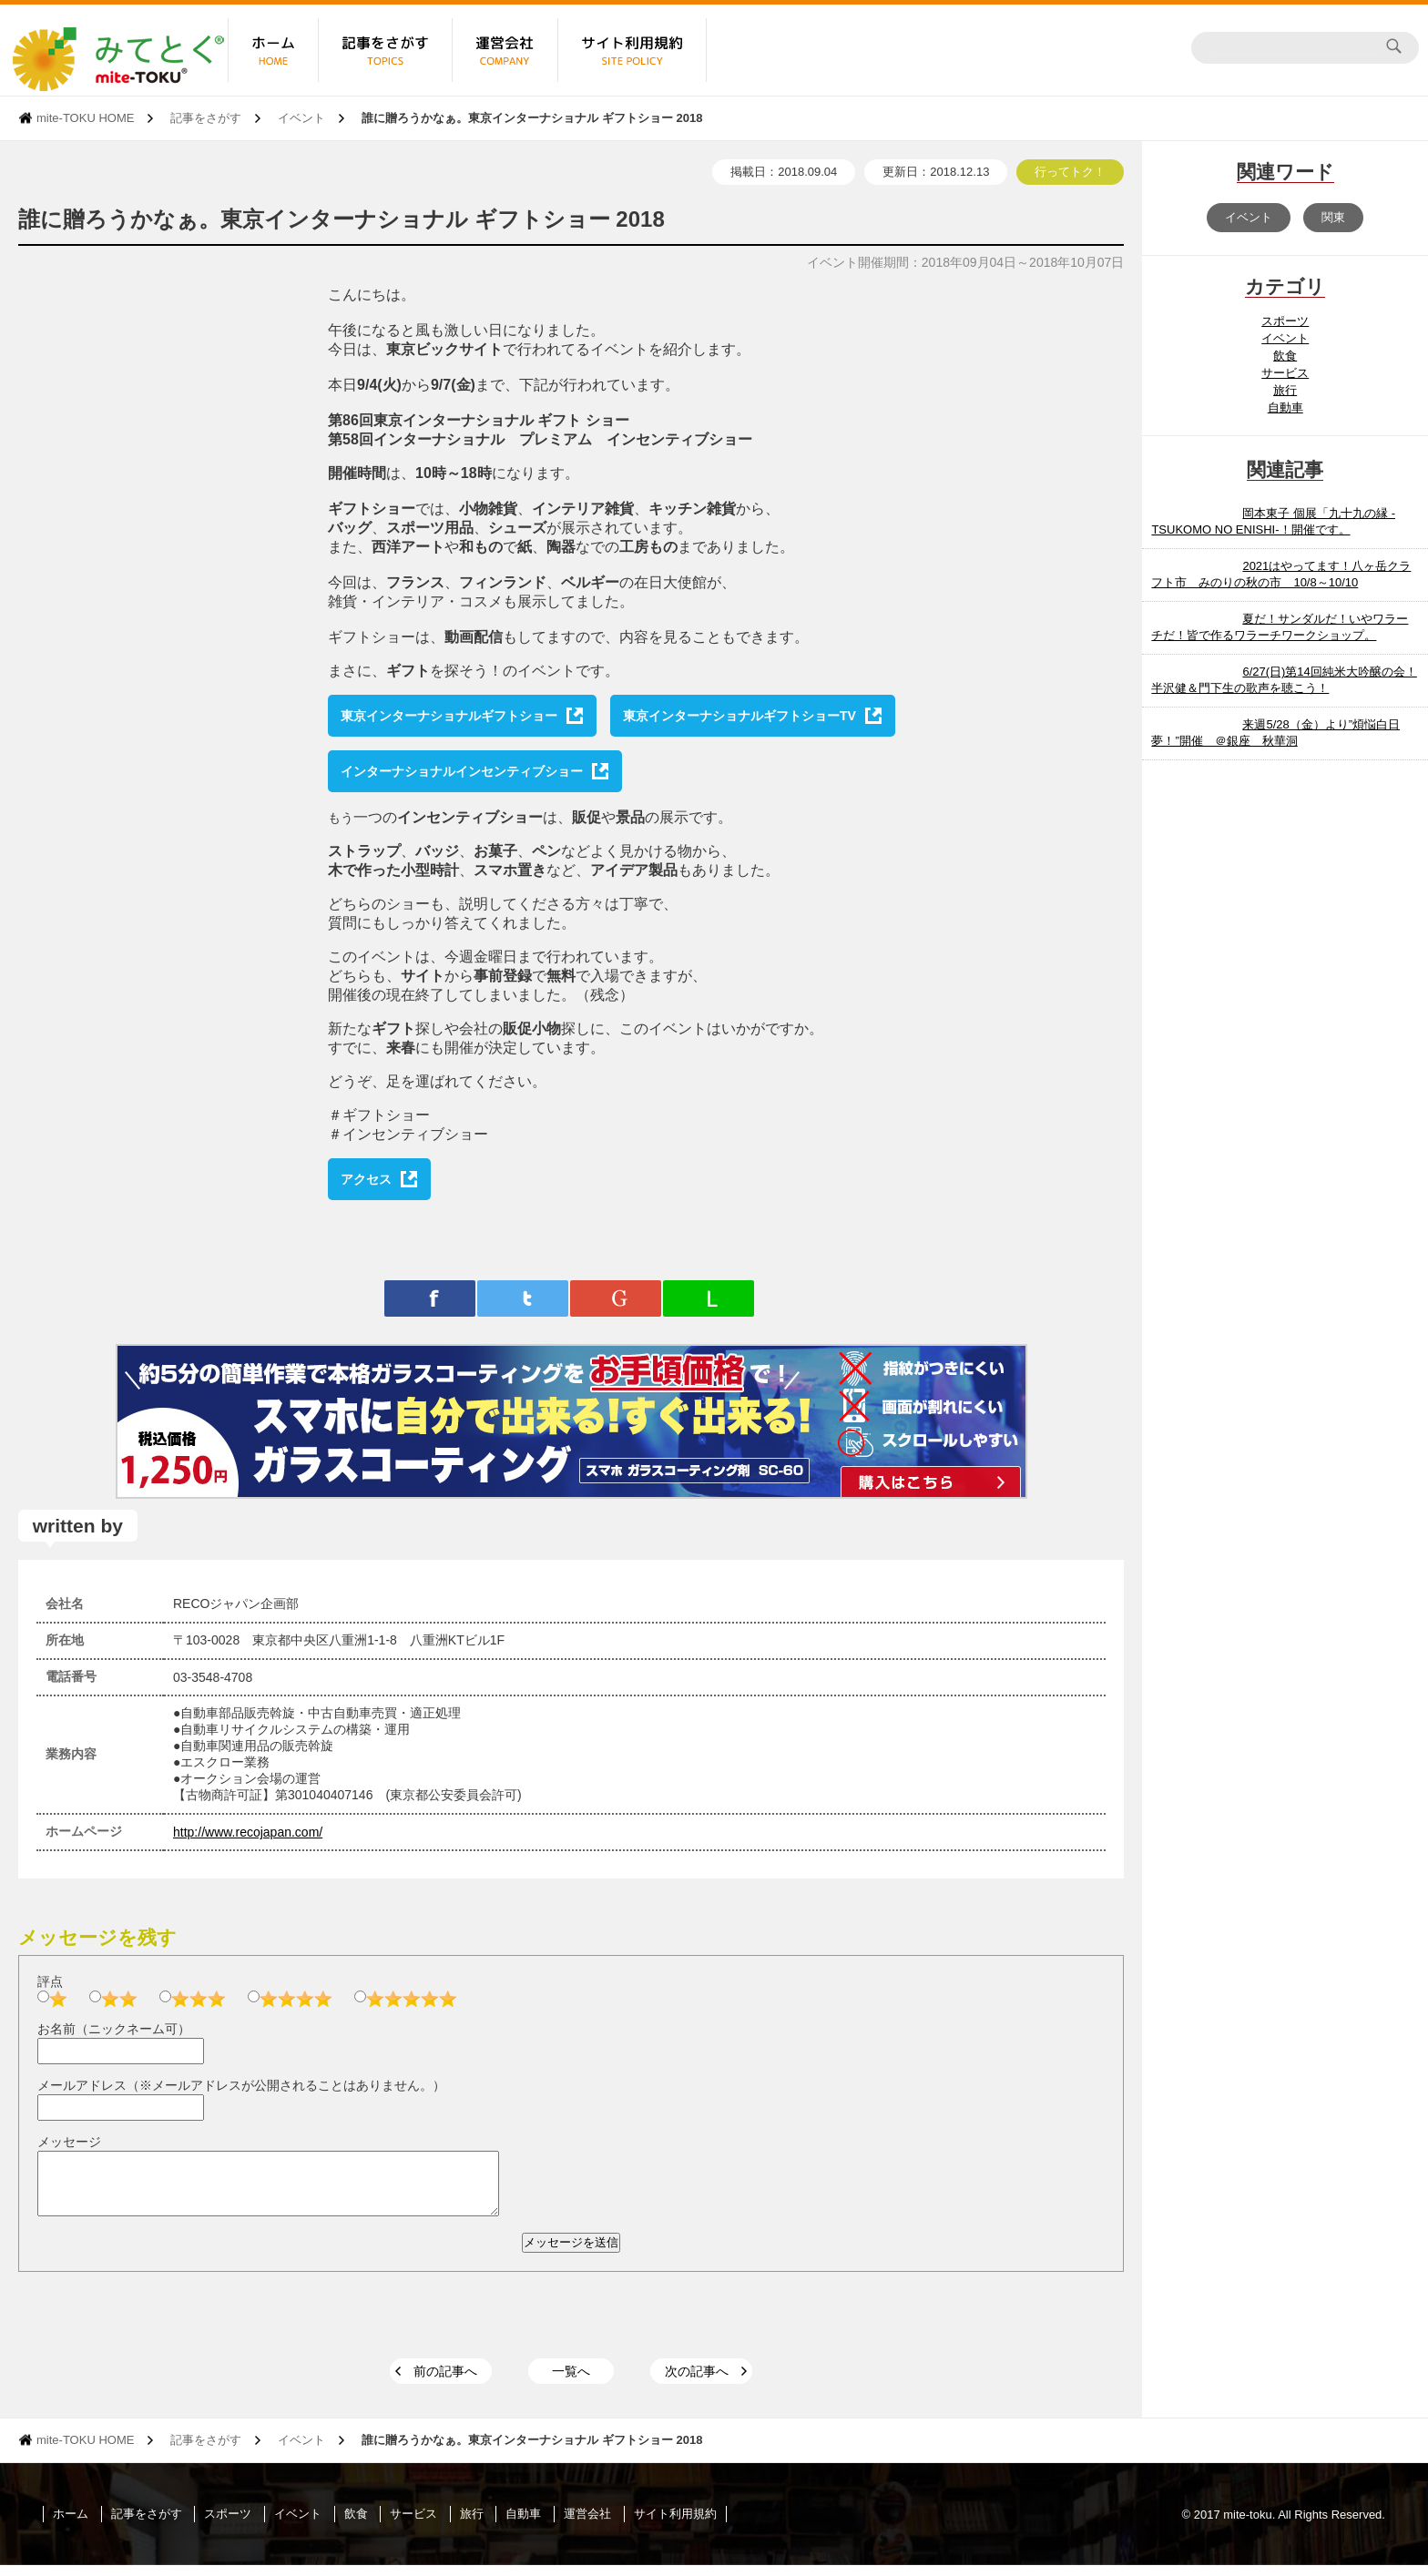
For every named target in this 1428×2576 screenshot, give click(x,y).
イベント (301, 118)
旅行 (1285, 390)
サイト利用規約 (675, 2524)
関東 (1333, 217)
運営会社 (587, 2524)
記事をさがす (205, 118)
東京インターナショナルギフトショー (449, 715)
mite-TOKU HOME (85, 118)
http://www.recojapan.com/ (247, 1832)
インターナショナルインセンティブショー (462, 771)
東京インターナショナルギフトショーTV (739, 715)
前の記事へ (445, 2382)
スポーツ (1285, 321)
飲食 (1285, 355)
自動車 (1285, 407)
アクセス (366, 1179)
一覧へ (571, 2382)
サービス (1285, 373)
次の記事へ (697, 2382)
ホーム (70, 2524)
